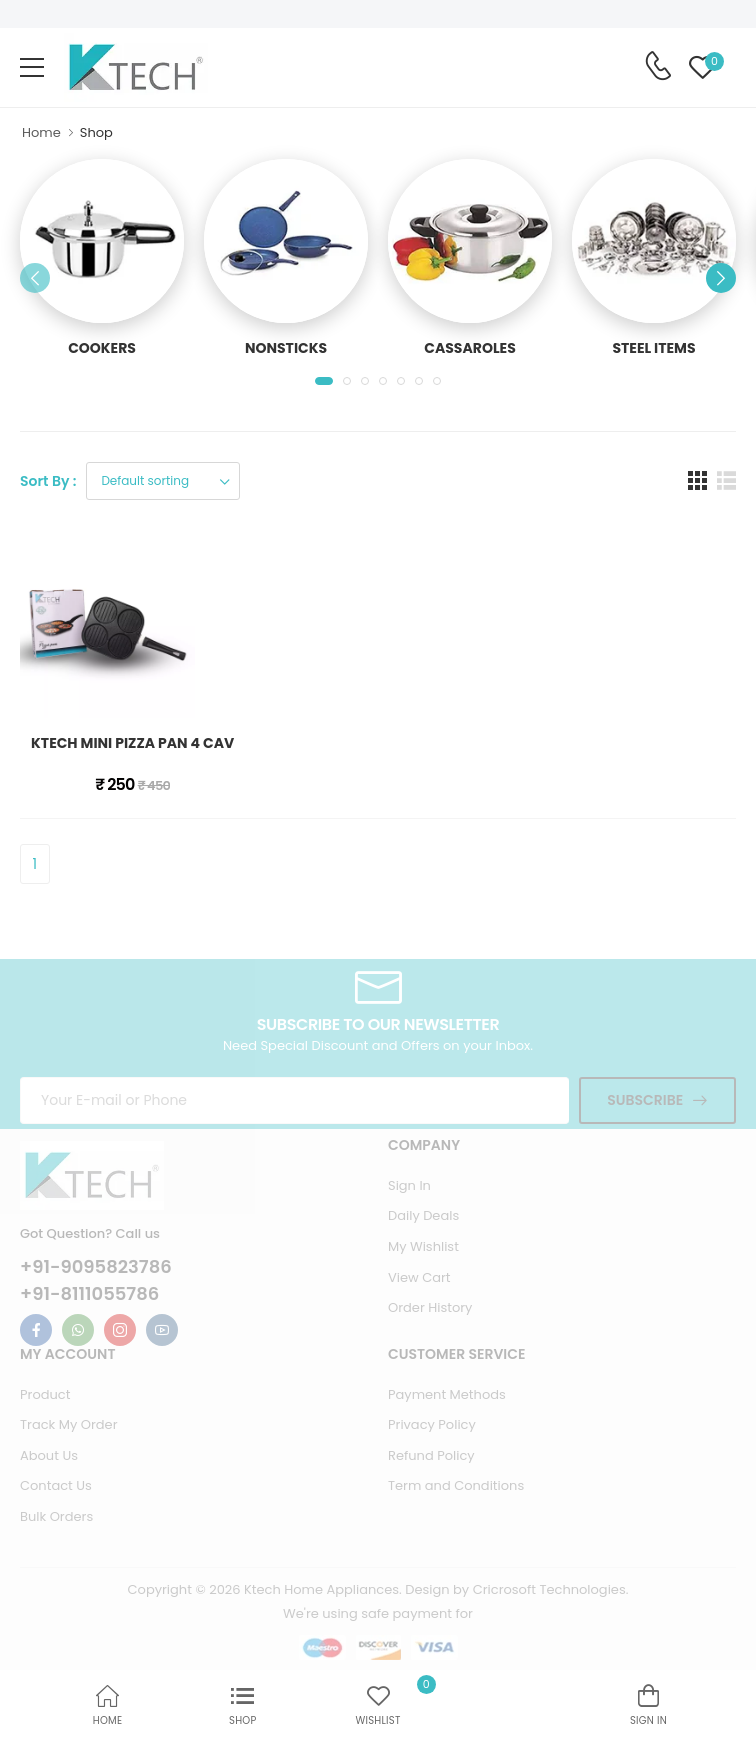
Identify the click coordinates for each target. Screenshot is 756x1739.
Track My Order (68, 1424)
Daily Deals (423, 1215)
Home (41, 132)
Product (45, 1394)
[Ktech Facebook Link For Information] (36, 1330)
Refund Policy (431, 1455)
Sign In (409, 1185)
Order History (430, 1307)
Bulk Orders (56, 1516)
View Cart (419, 1277)
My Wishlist (423, 1246)
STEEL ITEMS (653, 348)
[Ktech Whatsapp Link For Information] (78, 1330)
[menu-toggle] (32, 68)
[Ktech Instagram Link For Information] (120, 1330)
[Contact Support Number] (658, 66)
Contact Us (56, 1485)
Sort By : (48, 481)
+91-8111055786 (89, 1294)
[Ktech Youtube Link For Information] (162, 1330)
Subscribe (645, 1100)
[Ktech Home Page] (136, 67)
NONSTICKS (286, 348)
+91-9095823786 (96, 1267)
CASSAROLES (470, 348)
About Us (49, 1455)
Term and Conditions (456, 1485)
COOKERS (102, 348)
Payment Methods (447, 1394)
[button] (324, 381)
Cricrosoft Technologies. (551, 1589)
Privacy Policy (432, 1424)
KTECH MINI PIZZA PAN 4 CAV (132, 743)
